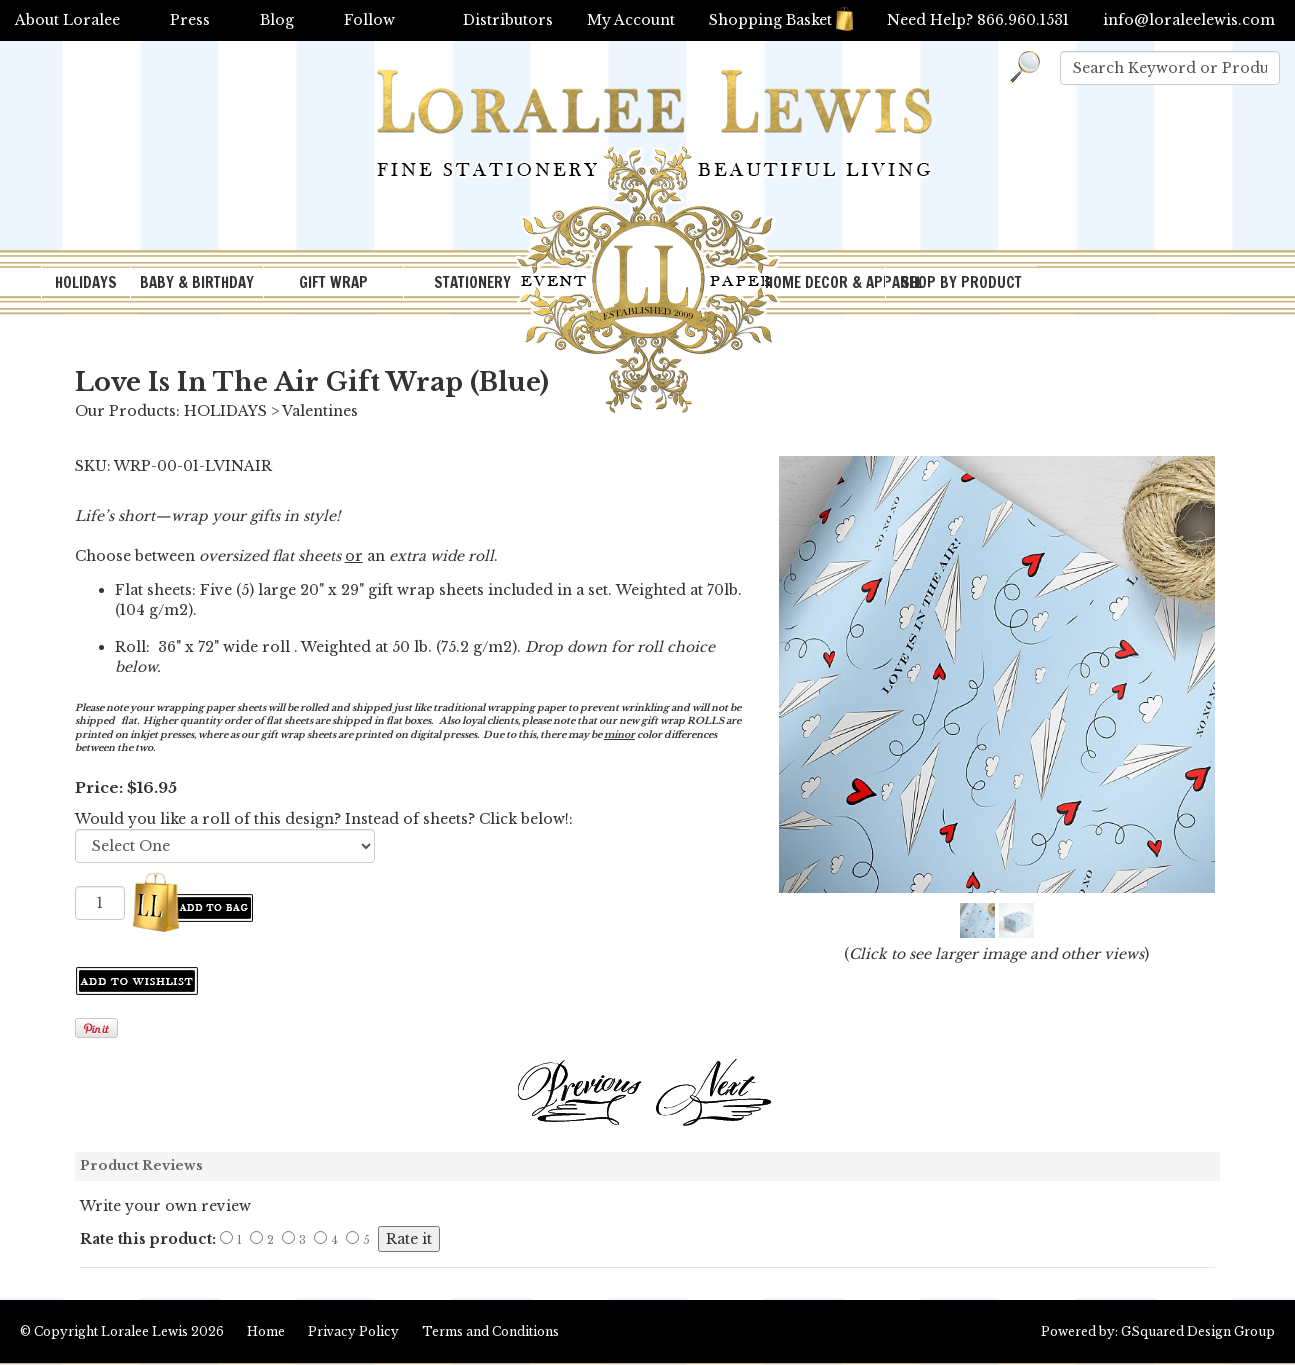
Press (190, 20)
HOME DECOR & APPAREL (825, 282)
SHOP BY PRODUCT (961, 282)
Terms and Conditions (490, 1331)
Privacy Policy (353, 1331)
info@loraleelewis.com (1189, 20)
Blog (277, 20)
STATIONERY (472, 282)
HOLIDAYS (86, 282)
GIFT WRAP (333, 282)
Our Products (125, 411)
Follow (369, 20)
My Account (631, 20)
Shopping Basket (781, 20)
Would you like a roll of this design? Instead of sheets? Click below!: (324, 819)
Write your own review (165, 1206)
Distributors (508, 20)
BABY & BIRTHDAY (197, 282)
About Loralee (67, 20)
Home (266, 1331)
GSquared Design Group (1198, 1331)
